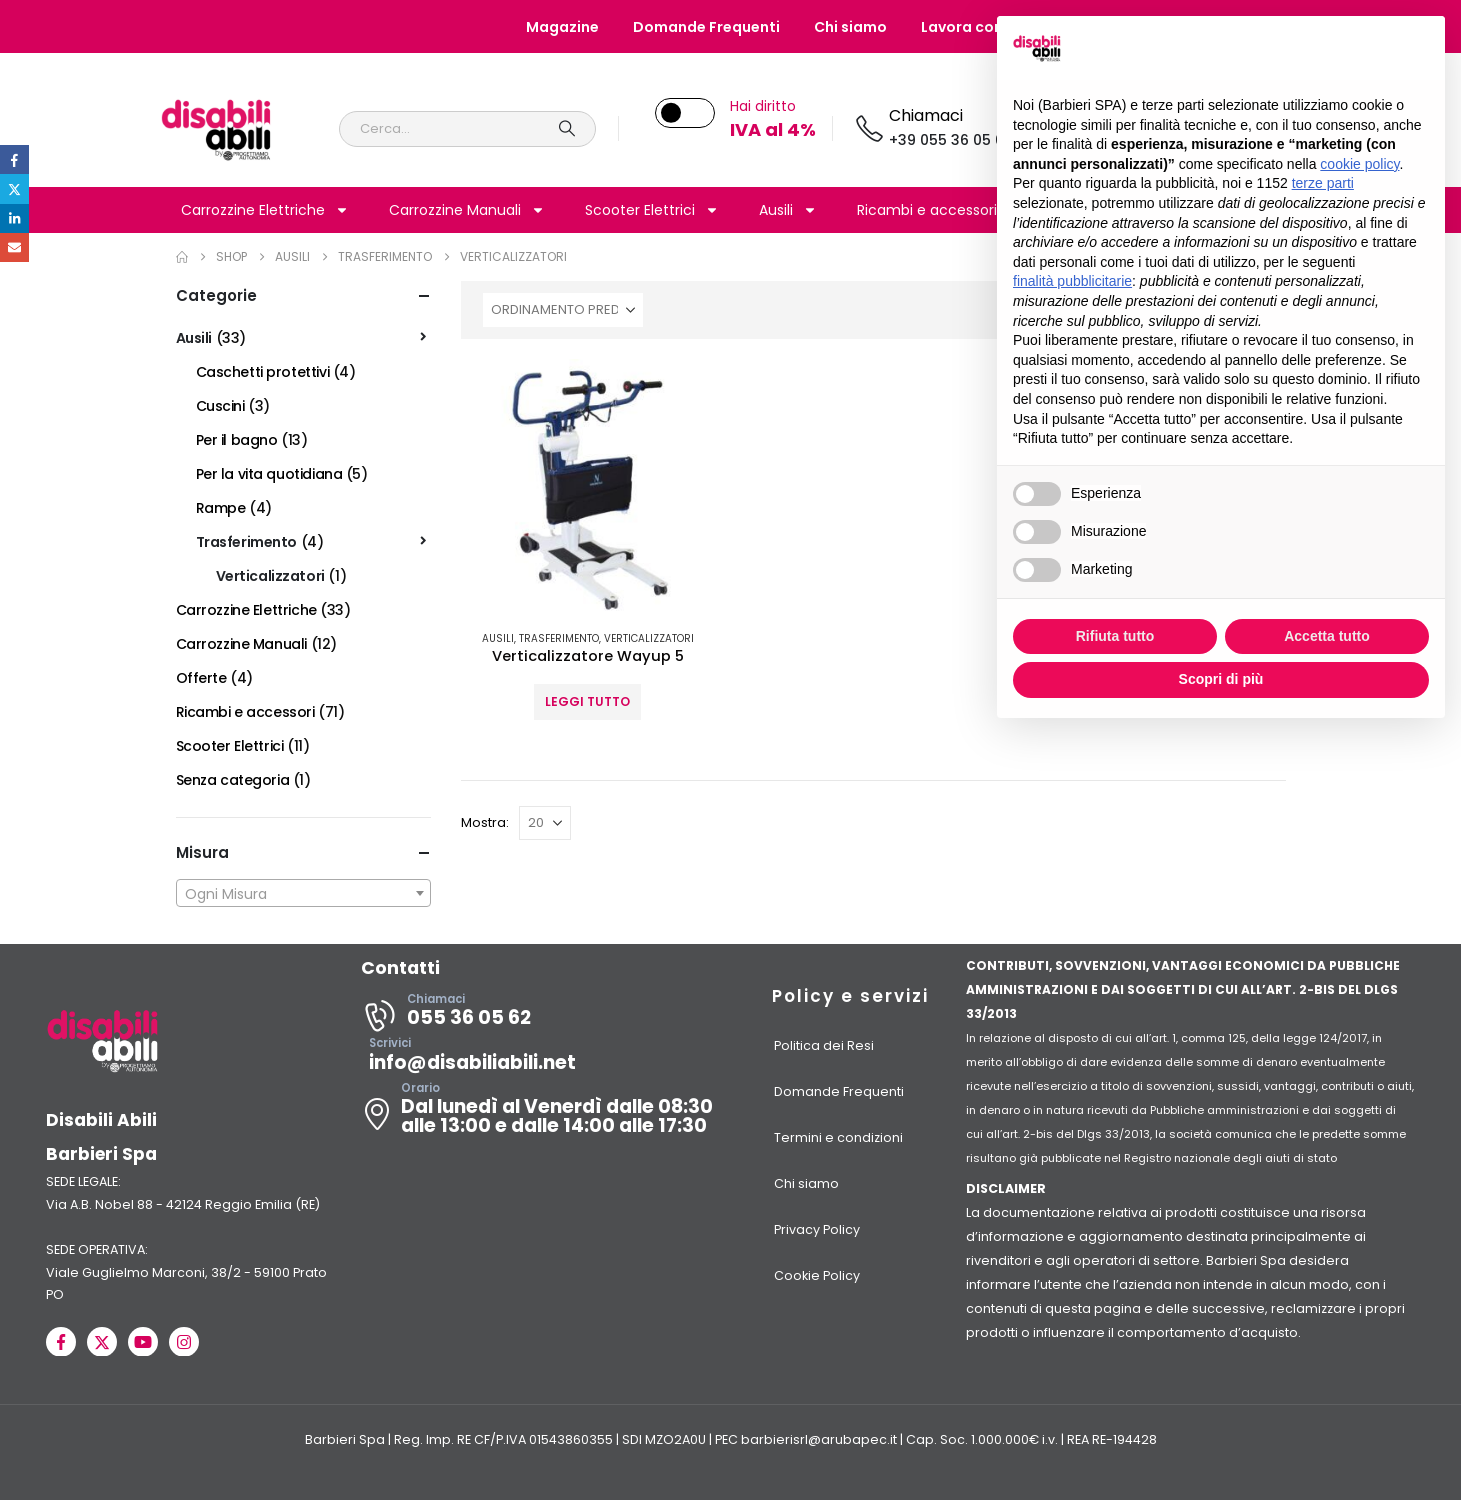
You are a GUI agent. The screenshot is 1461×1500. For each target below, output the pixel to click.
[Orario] (547, 1114)
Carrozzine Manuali (467, 210)
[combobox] (303, 893)
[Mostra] (545, 823)
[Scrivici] (547, 1060)
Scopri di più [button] (1221, 679)
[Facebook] (61, 1342)
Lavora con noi (975, 27)
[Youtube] (143, 1342)
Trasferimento (559, 638)
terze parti (1323, 183)
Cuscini (220, 406)
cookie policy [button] (1359, 164)
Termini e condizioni (838, 1137)
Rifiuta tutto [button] (1115, 636)
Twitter (14, 188)
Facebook (14, 159)
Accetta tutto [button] (1327, 636)
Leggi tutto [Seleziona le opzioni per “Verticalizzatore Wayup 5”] (587, 701)
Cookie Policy (817, 1275)
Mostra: (485, 822)
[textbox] (303, 894)
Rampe (221, 508)
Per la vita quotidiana (269, 474)
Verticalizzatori (649, 638)
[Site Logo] (216, 129)
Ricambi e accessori (939, 210)
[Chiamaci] (933, 129)
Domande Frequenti (706, 27)
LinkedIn (14, 218)
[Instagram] (184, 1342)
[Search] (568, 129)
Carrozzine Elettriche (265, 210)
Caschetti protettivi (263, 372)
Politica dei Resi (824, 1045)
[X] (102, 1342)
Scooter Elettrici (652, 210)
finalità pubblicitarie (1072, 281)
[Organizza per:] (563, 310)
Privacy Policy (817, 1229)
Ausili (788, 210)
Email (14, 247)
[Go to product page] (588, 486)
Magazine (562, 27)
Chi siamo (850, 27)
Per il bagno (237, 440)
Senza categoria (233, 780)
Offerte (201, 678)
